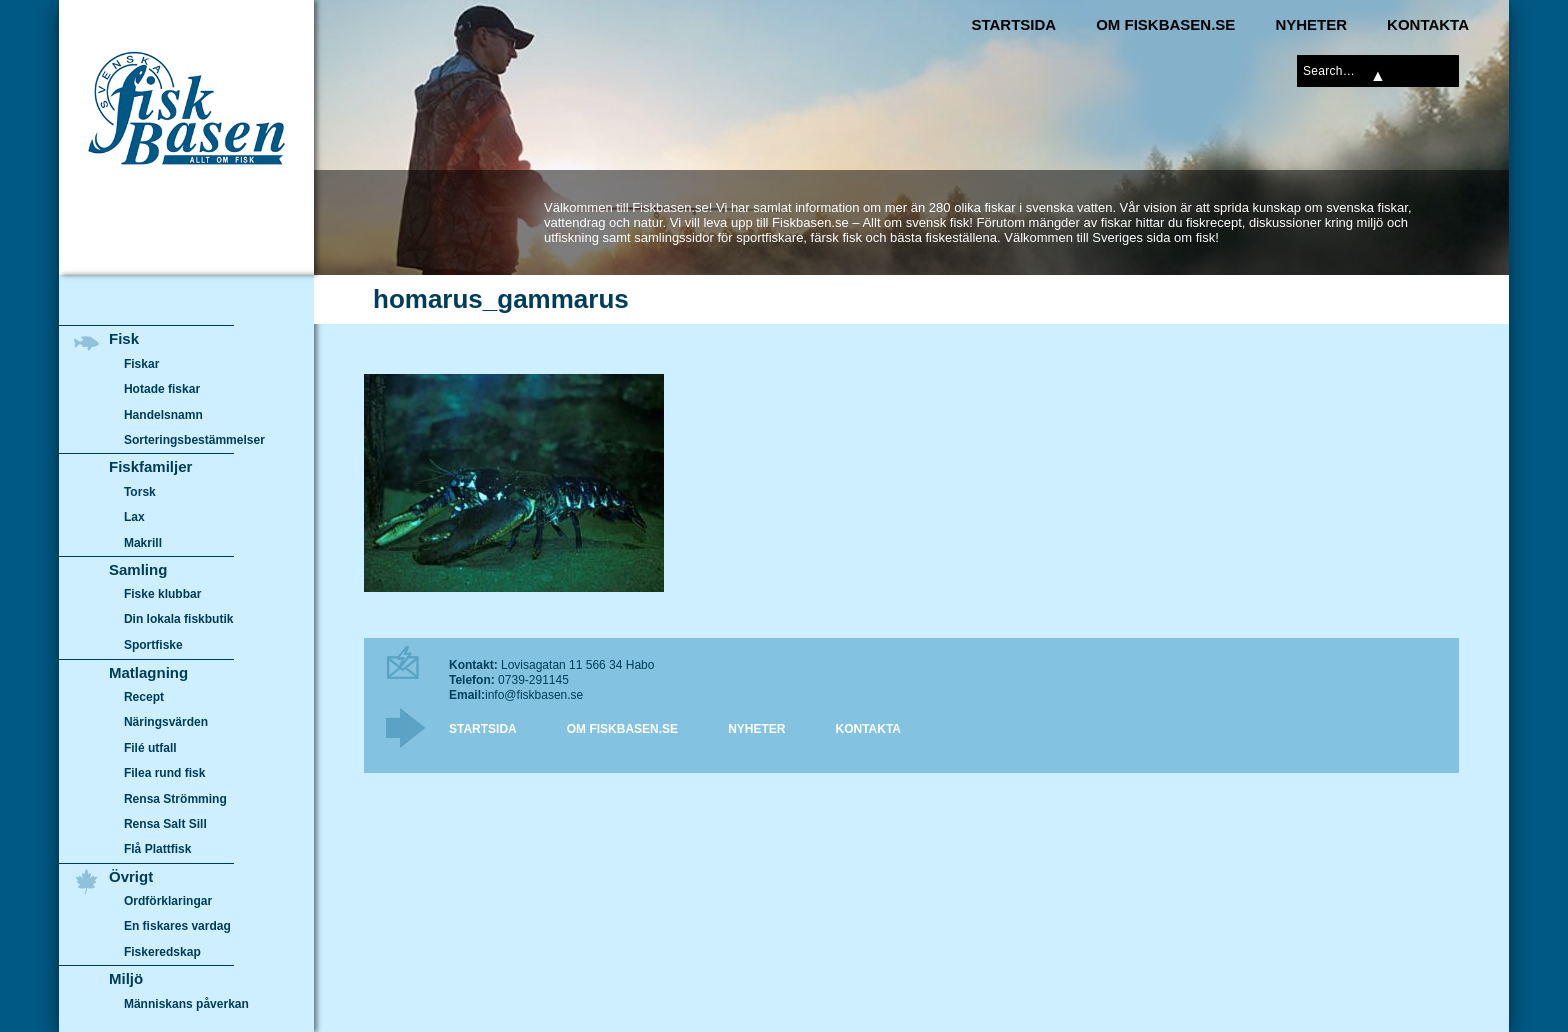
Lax (134, 517)
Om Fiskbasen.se (1165, 24)
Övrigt (131, 876)
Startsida (1013, 24)
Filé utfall (150, 748)
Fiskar (141, 364)
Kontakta (1428, 24)
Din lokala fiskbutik (179, 620)
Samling (138, 569)
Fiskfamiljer (150, 466)
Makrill (143, 543)
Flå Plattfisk (157, 849)
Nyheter (1311, 24)
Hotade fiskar (162, 389)
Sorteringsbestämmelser (194, 440)
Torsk (140, 492)
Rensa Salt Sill (165, 824)
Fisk (124, 338)
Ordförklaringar (168, 901)
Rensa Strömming (175, 799)
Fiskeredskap (162, 952)
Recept (144, 697)
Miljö (126, 978)
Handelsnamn (163, 415)
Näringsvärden (166, 722)
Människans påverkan (186, 1004)
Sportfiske (153, 645)
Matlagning (148, 672)
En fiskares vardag (177, 927)
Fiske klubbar (163, 594)
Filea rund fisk (164, 773)
